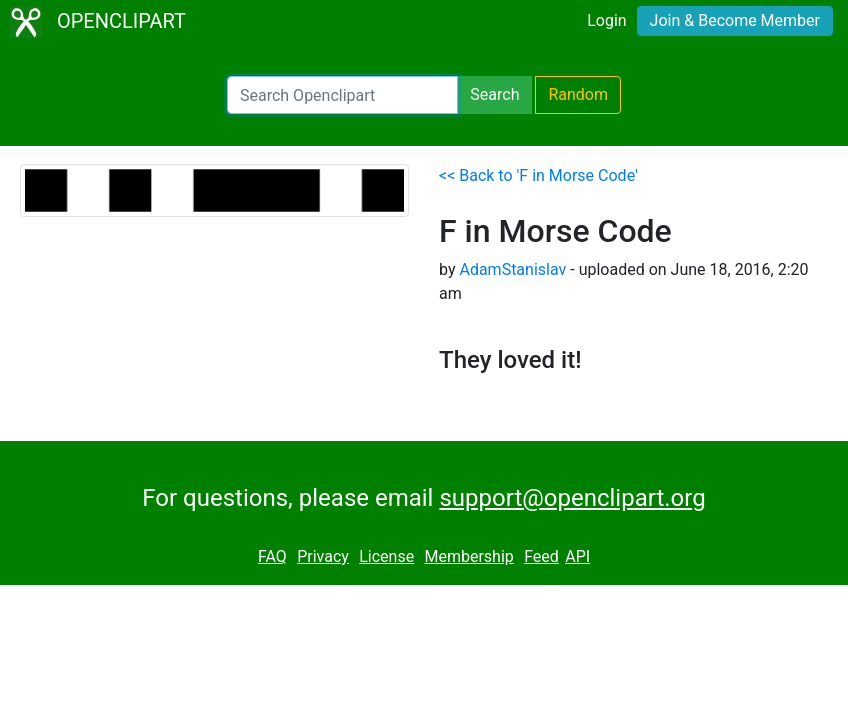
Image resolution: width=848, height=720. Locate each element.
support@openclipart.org (572, 498)
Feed (541, 556)
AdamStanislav (512, 269)
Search (494, 94)
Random (578, 94)
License (386, 556)
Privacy (323, 556)
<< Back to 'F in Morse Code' (538, 175)
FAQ (272, 556)
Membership (468, 556)
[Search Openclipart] (342, 95)
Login (606, 20)
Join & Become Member (735, 20)
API (577, 556)
